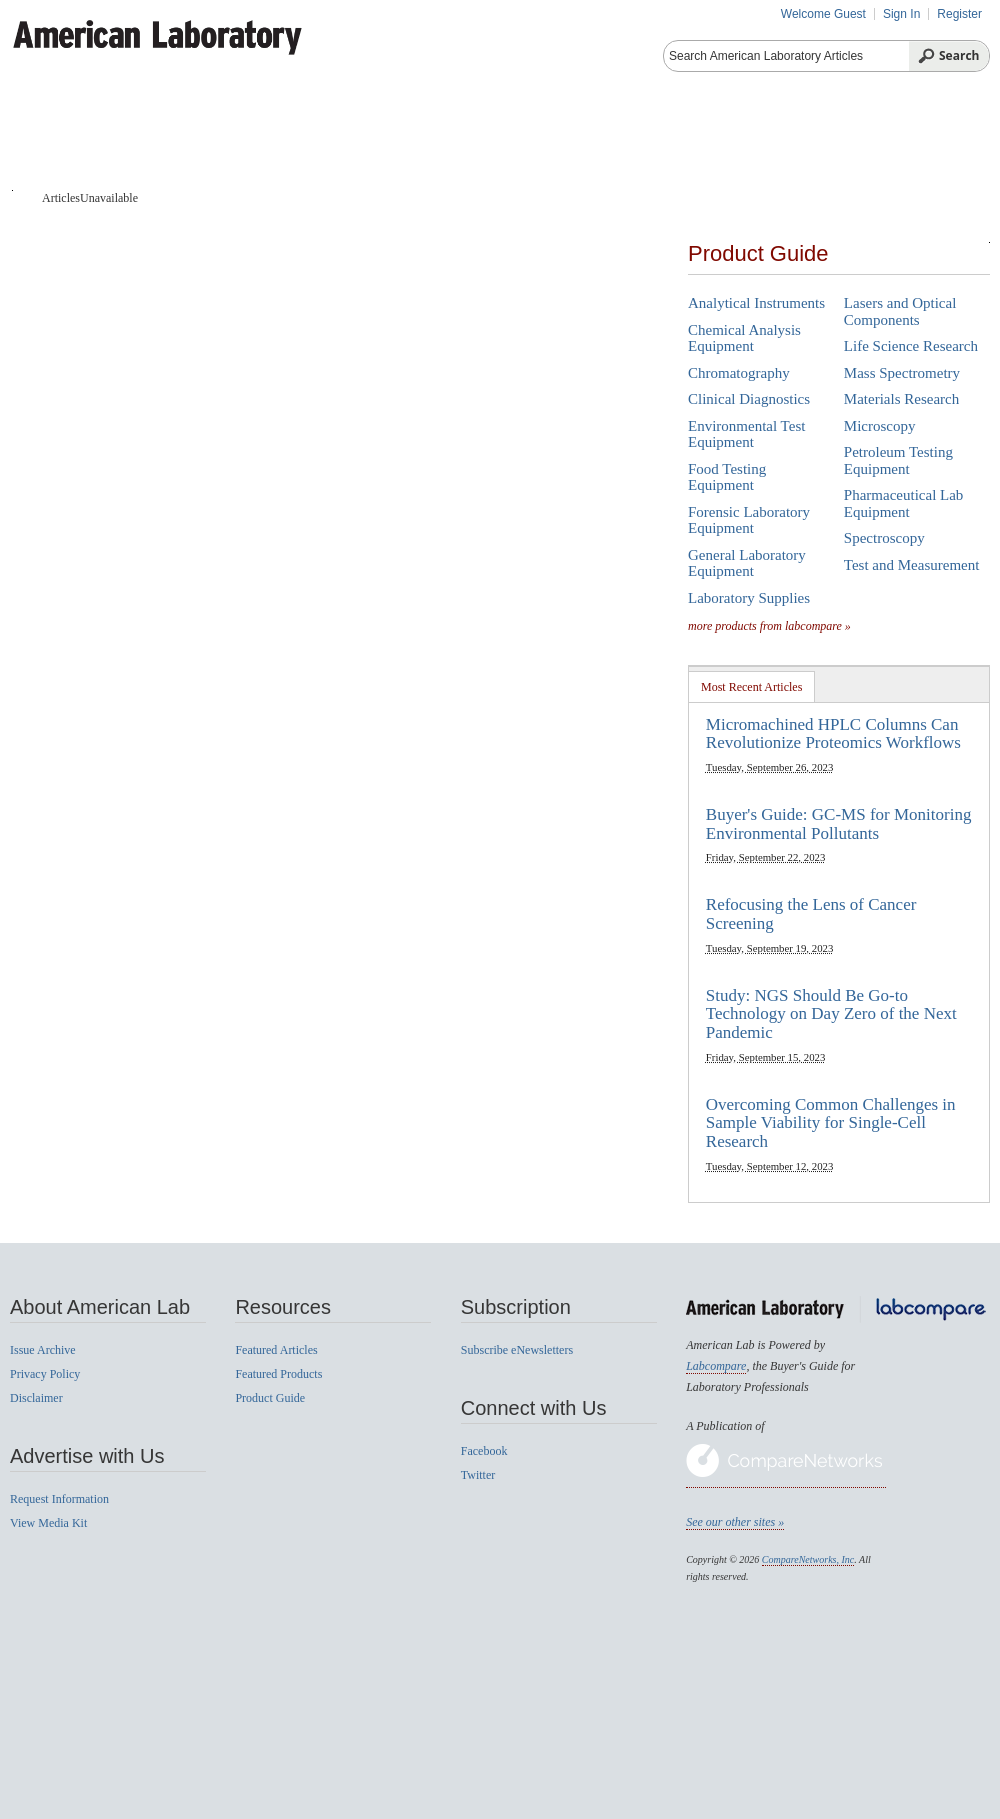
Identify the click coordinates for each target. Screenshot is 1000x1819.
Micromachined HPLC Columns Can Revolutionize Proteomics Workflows (833, 734)
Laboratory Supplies (749, 598)
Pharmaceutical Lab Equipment (904, 503)
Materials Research (901, 399)
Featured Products (449, 140)
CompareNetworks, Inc (808, 1559)
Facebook (484, 1451)
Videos (757, 140)
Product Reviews (626, 140)
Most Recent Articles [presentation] (751, 687)
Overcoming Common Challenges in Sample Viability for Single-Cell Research (831, 1123)
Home (53, 140)
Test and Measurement (912, 565)
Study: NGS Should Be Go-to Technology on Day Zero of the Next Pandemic (831, 1014)
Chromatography (739, 373)
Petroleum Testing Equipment (898, 460)
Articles (151, 140)
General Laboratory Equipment (747, 563)
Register (959, 14)
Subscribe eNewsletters (517, 1350)
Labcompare (716, 1366)
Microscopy (880, 426)
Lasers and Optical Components (900, 311)
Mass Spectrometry (902, 373)
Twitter (478, 1475)
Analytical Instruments (756, 303)
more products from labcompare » (769, 626)
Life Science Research (911, 346)
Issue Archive (43, 1350)
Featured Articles (276, 1350)
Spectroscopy (884, 538)
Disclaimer (36, 1398)
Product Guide (281, 140)
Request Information (59, 1499)
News (848, 140)
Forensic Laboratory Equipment (749, 520)
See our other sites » (735, 1522)
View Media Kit (48, 1523)
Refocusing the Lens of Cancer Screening (811, 914)
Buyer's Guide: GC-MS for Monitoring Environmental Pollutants (839, 824)
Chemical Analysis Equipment (744, 338)
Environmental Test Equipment (746, 434)
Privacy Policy (45, 1374)
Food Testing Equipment (727, 477)
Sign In (901, 14)
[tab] (752, 686)
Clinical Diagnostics (749, 399)
